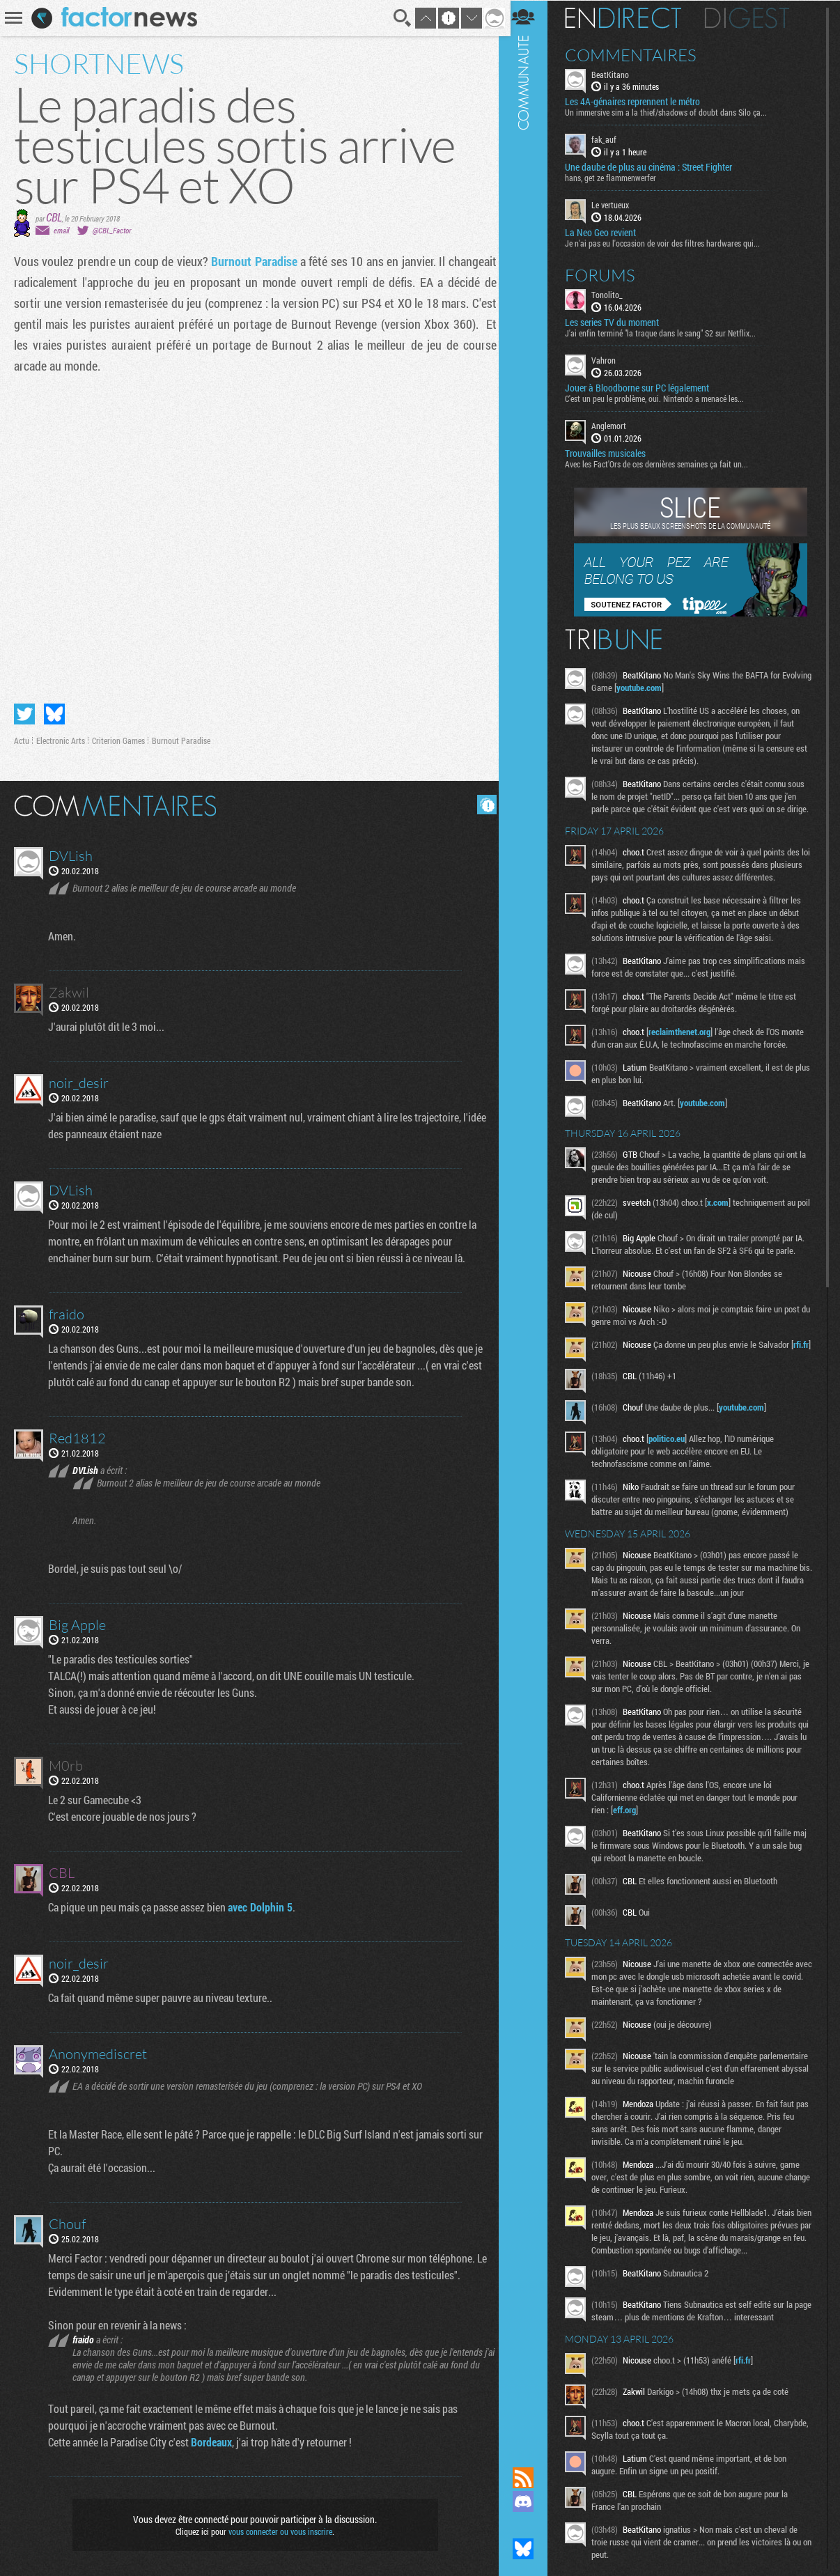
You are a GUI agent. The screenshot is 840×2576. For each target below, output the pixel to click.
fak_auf (610, 139)
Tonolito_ (614, 294)
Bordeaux (212, 2439)
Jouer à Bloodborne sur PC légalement (644, 387)
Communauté (530, 1220)
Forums (607, 274)
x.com (725, 1226)
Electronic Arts (60, 737)
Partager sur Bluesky (54, 711)
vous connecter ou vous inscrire (278, 2528)
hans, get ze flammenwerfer (617, 177)
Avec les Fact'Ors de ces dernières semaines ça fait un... (663, 463)
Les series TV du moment (619, 321)
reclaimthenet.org (686, 1056)
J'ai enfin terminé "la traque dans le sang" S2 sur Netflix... (667, 332)
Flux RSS (530, 2477)
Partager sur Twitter (24, 711)
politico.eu (673, 1467)
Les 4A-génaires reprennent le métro (639, 101)
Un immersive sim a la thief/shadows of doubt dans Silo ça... (673, 112)
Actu (21, 737)
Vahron (610, 359)
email (61, 230)
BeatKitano (617, 73)
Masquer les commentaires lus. (482, 802)
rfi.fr (608, 1381)
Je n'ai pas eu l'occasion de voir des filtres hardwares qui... (669, 242)
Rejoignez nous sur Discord (530, 2501)
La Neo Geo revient (607, 232)
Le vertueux (617, 204)
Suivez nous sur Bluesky (530, 2548)
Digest (754, 17)
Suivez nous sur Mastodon (530, 2525)
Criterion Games (118, 737)
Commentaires (637, 54)
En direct (630, 17)
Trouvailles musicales (612, 452)
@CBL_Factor (112, 230)
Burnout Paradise (252, 261)
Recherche (397, 18)
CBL (54, 217)
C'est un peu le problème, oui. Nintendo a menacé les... (661, 397)
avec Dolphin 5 (260, 1904)
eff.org (631, 1838)
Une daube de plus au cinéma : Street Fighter (655, 167)
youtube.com (677, 687)
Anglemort (615, 424)
